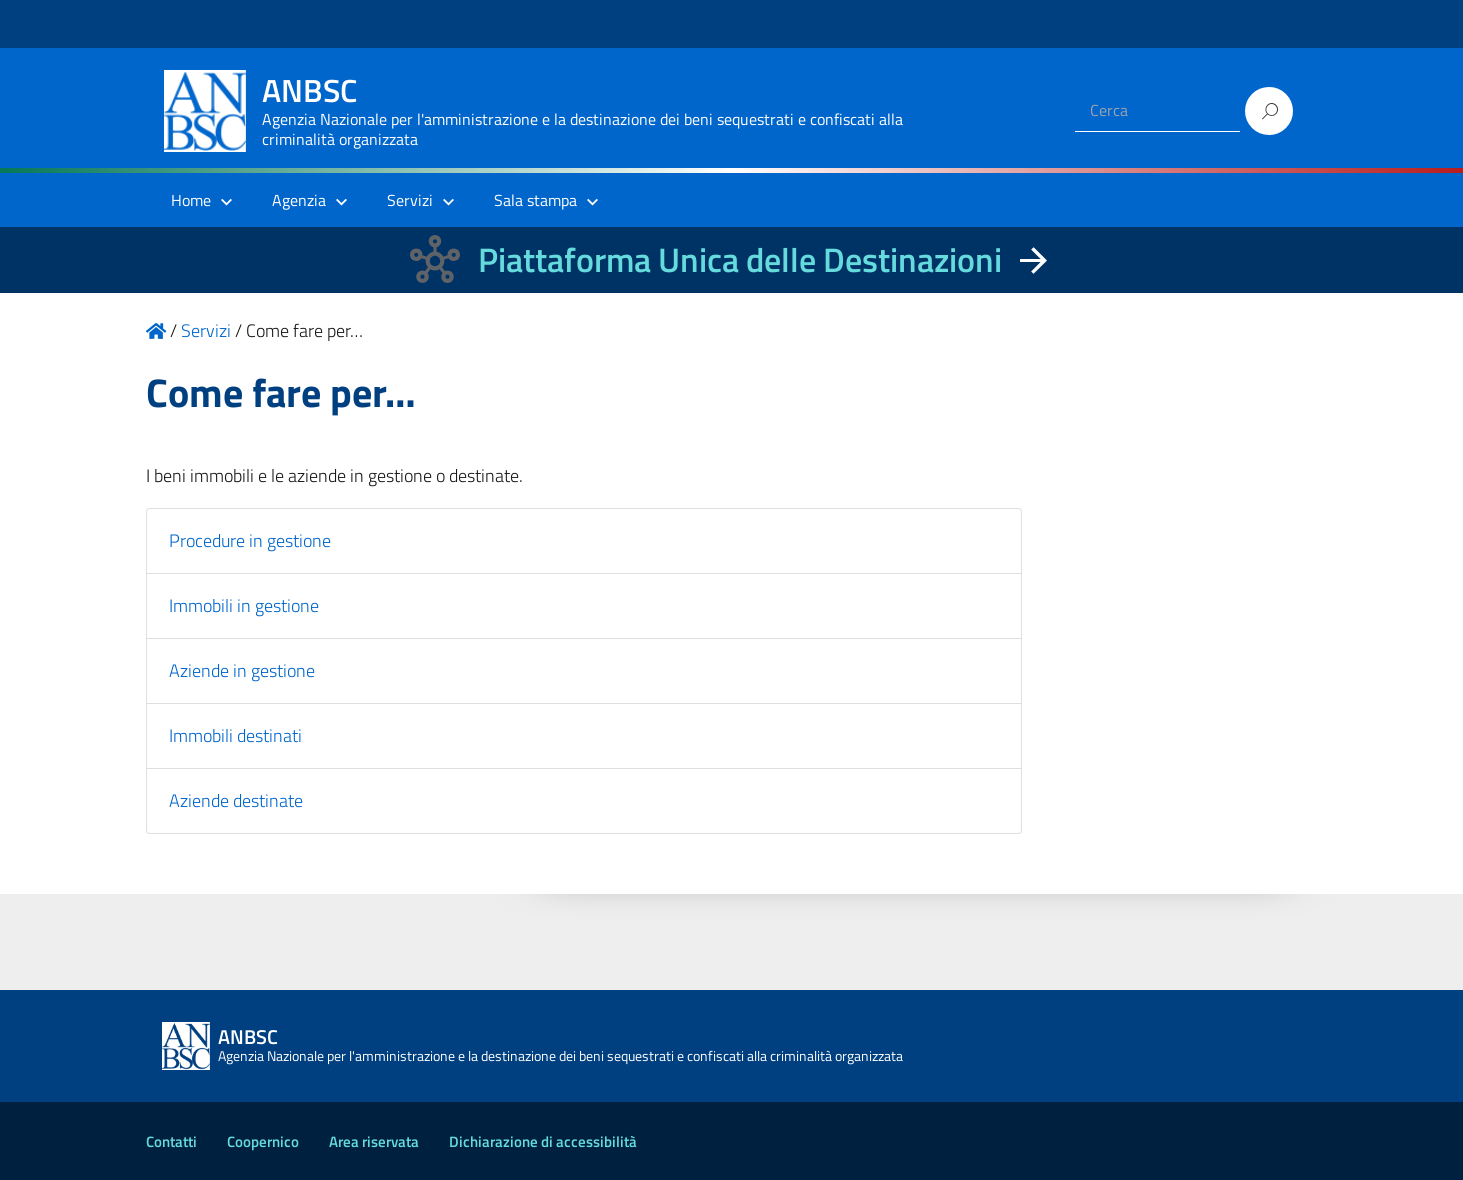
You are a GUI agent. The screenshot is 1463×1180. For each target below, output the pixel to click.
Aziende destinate (236, 800)
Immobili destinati (235, 735)
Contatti (171, 1141)
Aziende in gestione (242, 670)
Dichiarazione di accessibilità (543, 1141)
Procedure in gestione (250, 540)
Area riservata (374, 1141)
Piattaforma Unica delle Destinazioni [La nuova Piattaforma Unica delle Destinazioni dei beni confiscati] (740, 259)
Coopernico (263, 1141)
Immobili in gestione (244, 605)
